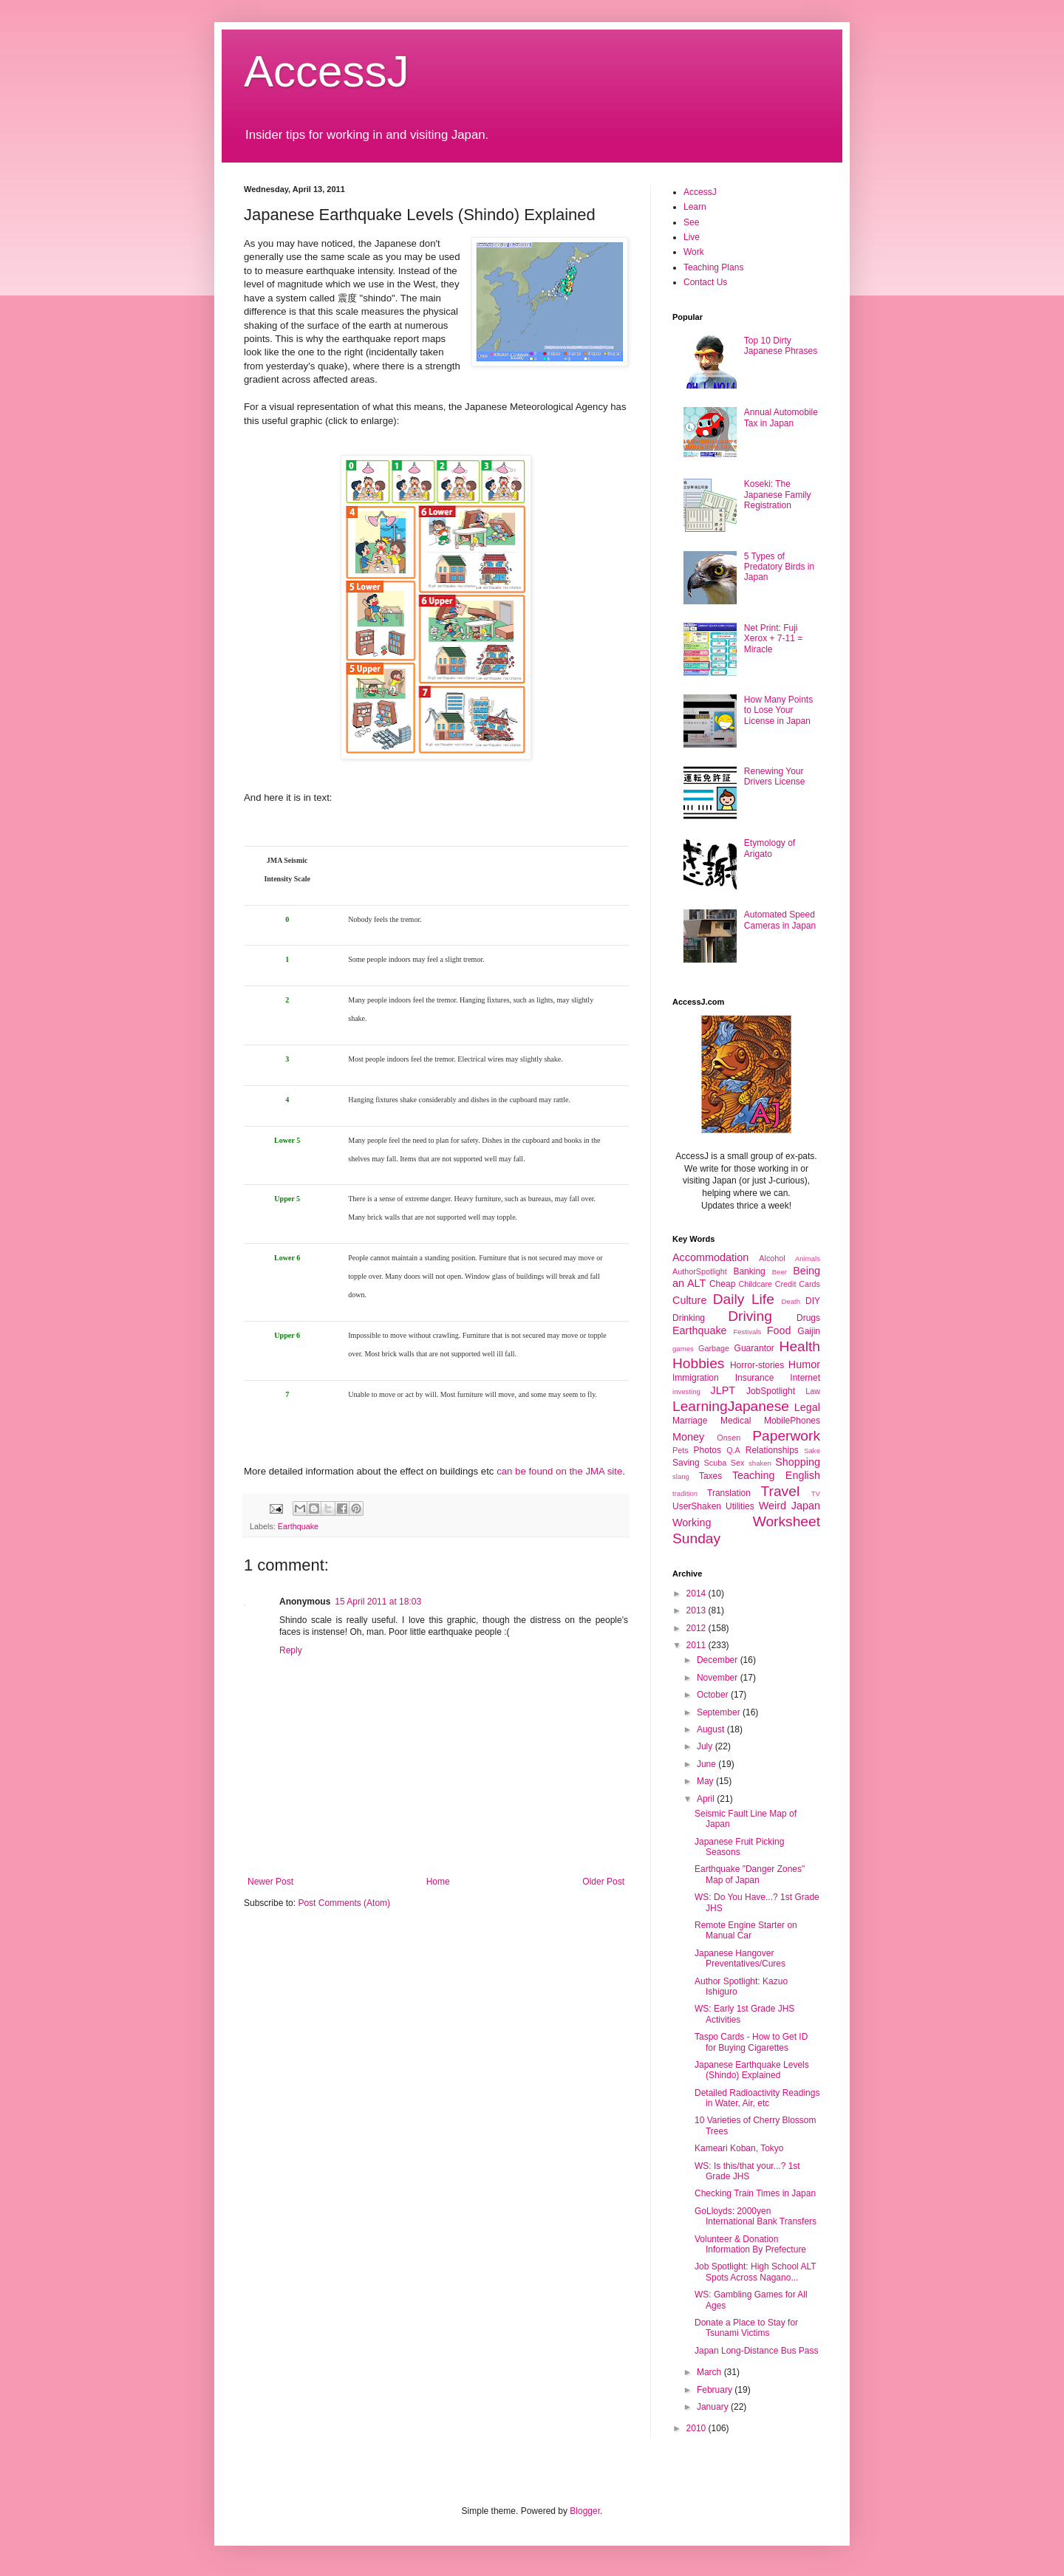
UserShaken (696, 1506)
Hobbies (698, 1363)
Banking (749, 1271)
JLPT (722, 1390)
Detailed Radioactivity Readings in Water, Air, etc (757, 2098)
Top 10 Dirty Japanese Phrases (780, 345)
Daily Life (743, 1299)
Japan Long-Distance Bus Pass (756, 2351)
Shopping (797, 1462)
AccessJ (326, 71)
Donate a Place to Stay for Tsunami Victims (746, 2327)
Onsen (728, 1437)
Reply (290, 1650)
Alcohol (772, 1258)
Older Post (603, 1881)
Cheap (722, 1284)
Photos (707, 1450)
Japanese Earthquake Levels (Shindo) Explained (752, 2070)
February (715, 2390)
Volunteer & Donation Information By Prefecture (750, 2244)
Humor (804, 1364)
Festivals (747, 1332)
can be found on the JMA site (559, 1471)
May (706, 1781)
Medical (735, 1420)
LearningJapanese (730, 1406)
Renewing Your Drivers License (774, 776)
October (714, 1695)
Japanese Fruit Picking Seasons (739, 1847)
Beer (779, 1272)
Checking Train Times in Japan (755, 2193)
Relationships (772, 1450)
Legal (807, 1407)
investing (686, 1391)
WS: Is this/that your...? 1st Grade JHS (747, 2171)
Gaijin (808, 1331)
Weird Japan (789, 1505)
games (683, 1349)
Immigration (695, 1378)
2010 (697, 2428)
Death (790, 1301)
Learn (694, 207)
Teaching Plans (713, 267)
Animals (807, 1258)
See (691, 222)
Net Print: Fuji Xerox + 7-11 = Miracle (773, 639)
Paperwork (786, 1436)
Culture (689, 1300)
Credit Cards (797, 1284)
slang (680, 1476)
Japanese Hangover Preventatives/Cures (740, 1958)
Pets (680, 1450)
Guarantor (754, 1348)
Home (438, 1881)
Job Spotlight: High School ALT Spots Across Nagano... (755, 2271)
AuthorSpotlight (699, 1271)
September (720, 1712)
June (707, 1764)
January (714, 2407)
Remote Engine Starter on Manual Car (746, 1930)
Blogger (585, 2511)
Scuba (715, 1462)
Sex (738, 1462)
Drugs (808, 1318)
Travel (780, 1491)
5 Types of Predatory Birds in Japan (779, 567)
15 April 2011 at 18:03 (378, 1601)
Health (800, 1346)
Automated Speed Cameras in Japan (780, 919)
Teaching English (776, 1475)
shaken (759, 1463)
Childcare (755, 1284)
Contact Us (705, 282)
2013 (697, 1610)
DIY (812, 1301)
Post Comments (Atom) (344, 1903)
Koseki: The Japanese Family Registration (777, 494)
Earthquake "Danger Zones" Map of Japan (750, 1874)
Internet (805, 1378)
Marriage (689, 1420)
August (712, 1729)
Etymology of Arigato (769, 848)
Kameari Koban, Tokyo (739, 2148)
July (706, 1746)
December (718, 1660)
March (710, 2372)
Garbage (713, 1348)
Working (692, 1522)
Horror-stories (757, 1365)
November (718, 1678)
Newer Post (270, 1881)
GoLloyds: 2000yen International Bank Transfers (755, 2216)
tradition (685, 1493)
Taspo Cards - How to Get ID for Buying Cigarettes (751, 2042)
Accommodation (710, 1257)
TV (815, 1493)
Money (688, 1437)
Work (693, 252)
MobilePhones (792, 1420)
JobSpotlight (770, 1391)
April (707, 1799)
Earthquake (298, 1526)
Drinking (688, 1318)
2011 (697, 1645)
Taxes (710, 1476)
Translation (729, 1493)
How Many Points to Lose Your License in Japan (778, 710)
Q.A (733, 1450)
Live (691, 237)
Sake (812, 1450)
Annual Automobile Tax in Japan (781, 417)
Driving (750, 1316)
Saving (686, 1463)
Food (779, 1330)
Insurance (754, 1378)
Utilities (740, 1506)
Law (812, 1391)
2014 (697, 1593)
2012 (697, 1628)
